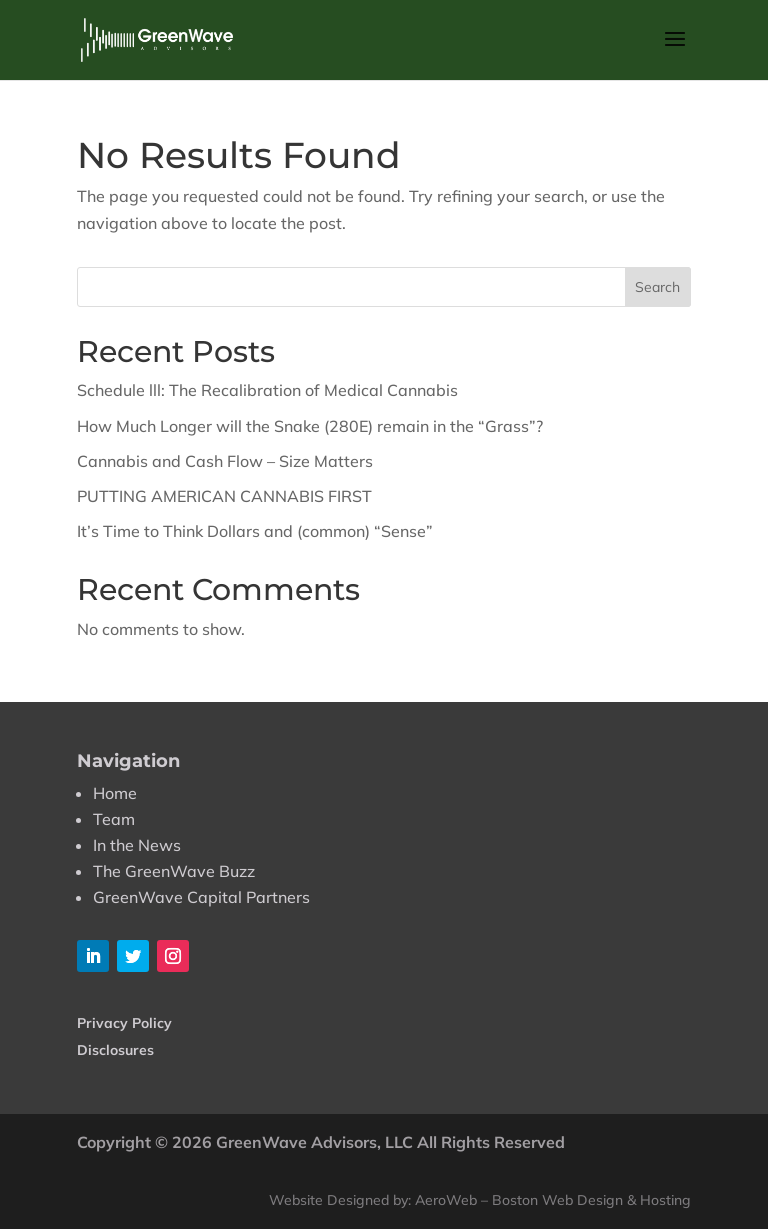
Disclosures (115, 1050)
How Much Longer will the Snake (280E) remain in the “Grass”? (310, 426)
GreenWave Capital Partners (201, 897)
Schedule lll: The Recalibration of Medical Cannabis (267, 390)
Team (114, 819)
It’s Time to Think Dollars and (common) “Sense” (255, 531)
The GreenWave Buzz (174, 871)
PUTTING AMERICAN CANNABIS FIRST (224, 496)
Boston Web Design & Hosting (591, 1200)
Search (657, 287)
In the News (137, 845)
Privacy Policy (124, 1023)
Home (115, 793)
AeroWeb (446, 1200)
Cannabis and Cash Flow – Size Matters (225, 461)
